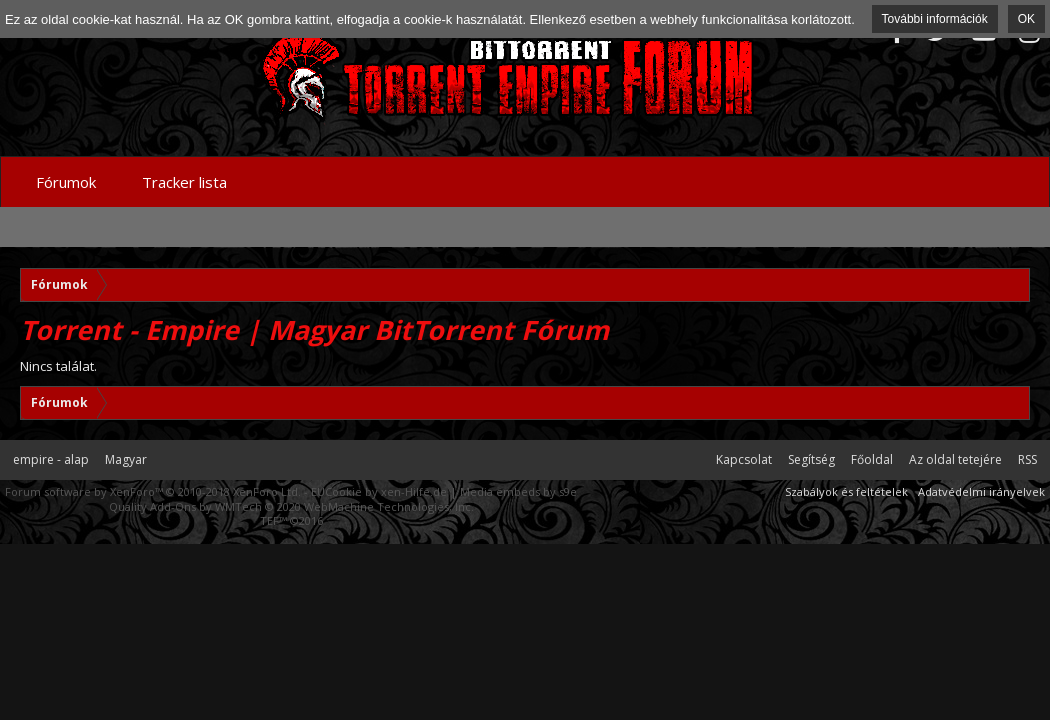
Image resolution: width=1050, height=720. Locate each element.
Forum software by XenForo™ (153, 491)
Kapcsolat (744, 459)
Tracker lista (184, 182)
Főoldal (872, 459)
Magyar (126, 459)
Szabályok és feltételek (846, 491)
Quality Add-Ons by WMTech (291, 506)
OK (1026, 19)
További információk (935, 19)
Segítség (811, 459)
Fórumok (66, 182)
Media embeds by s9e (518, 491)
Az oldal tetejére (955, 459)
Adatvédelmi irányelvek (981, 491)
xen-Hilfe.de (414, 491)
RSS (1027, 459)
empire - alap (51, 459)
